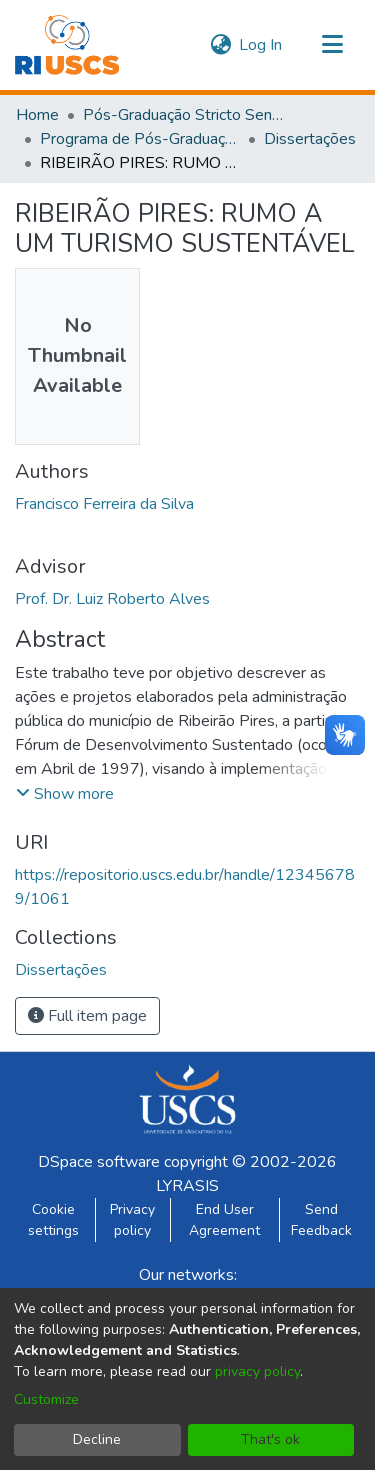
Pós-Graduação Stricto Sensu (183, 115)
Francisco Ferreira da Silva (104, 504)
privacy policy (257, 1371)
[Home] (67, 45)
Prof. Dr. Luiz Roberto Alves (112, 599)
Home (37, 115)
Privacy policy (132, 1220)
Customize (46, 1399)
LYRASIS (187, 1186)
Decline (97, 1439)
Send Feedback (321, 1220)
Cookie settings (53, 1220)
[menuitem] (220, 45)
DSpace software (99, 1162)
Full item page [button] (87, 1016)
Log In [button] (261, 45)
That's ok (270, 1439)
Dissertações (310, 139)
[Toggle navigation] (332, 45)
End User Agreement (224, 1220)
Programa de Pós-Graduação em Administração (140, 139)
